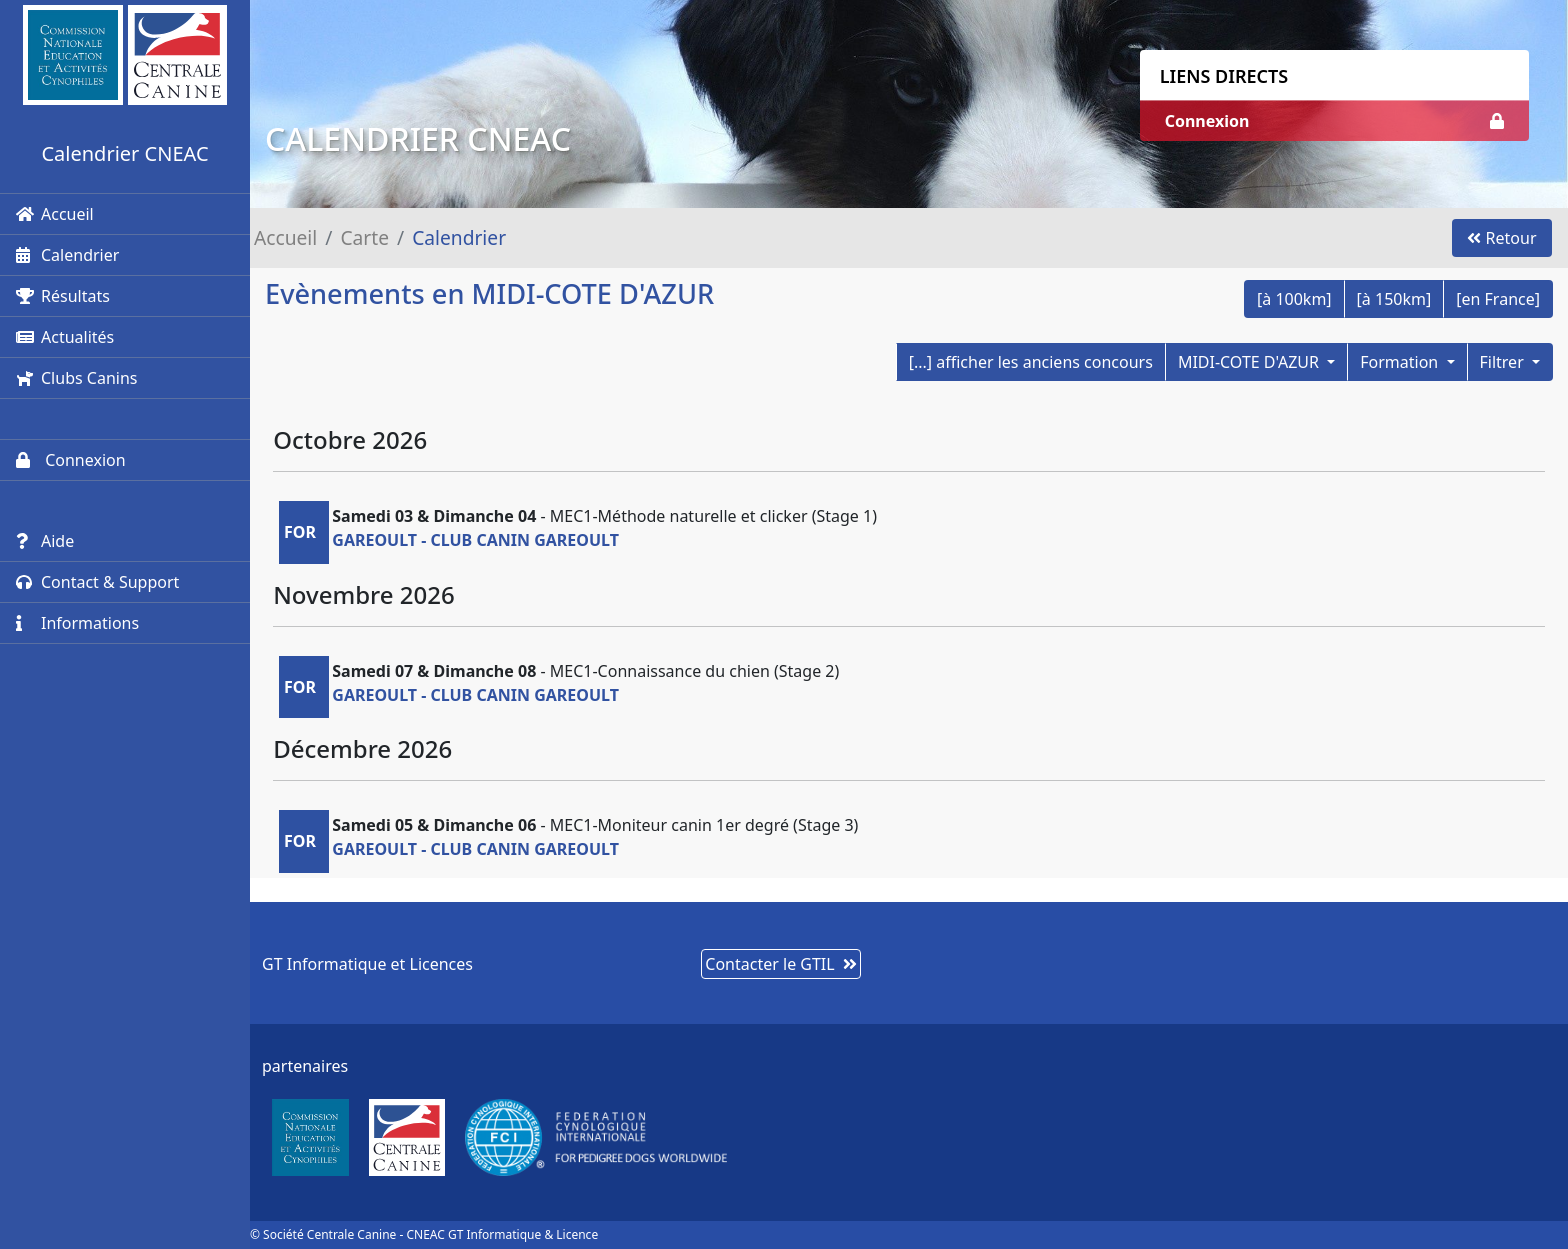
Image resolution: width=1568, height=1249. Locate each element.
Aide (45, 541)
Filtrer (1504, 362)
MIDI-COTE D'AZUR (1250, 362)
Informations (77, 623)
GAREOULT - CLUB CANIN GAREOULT (475, 540)
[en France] (1498, 299)
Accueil (55, 214)
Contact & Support (97, 582)
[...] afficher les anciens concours (1031, 362)
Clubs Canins (76, 378)
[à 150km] (1394, 299)
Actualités (65, 337)
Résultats (63, 296)
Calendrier (67, 255)
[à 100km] (1294, 299)
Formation (1401, 362)
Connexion (71, 460)
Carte (364, 237)
